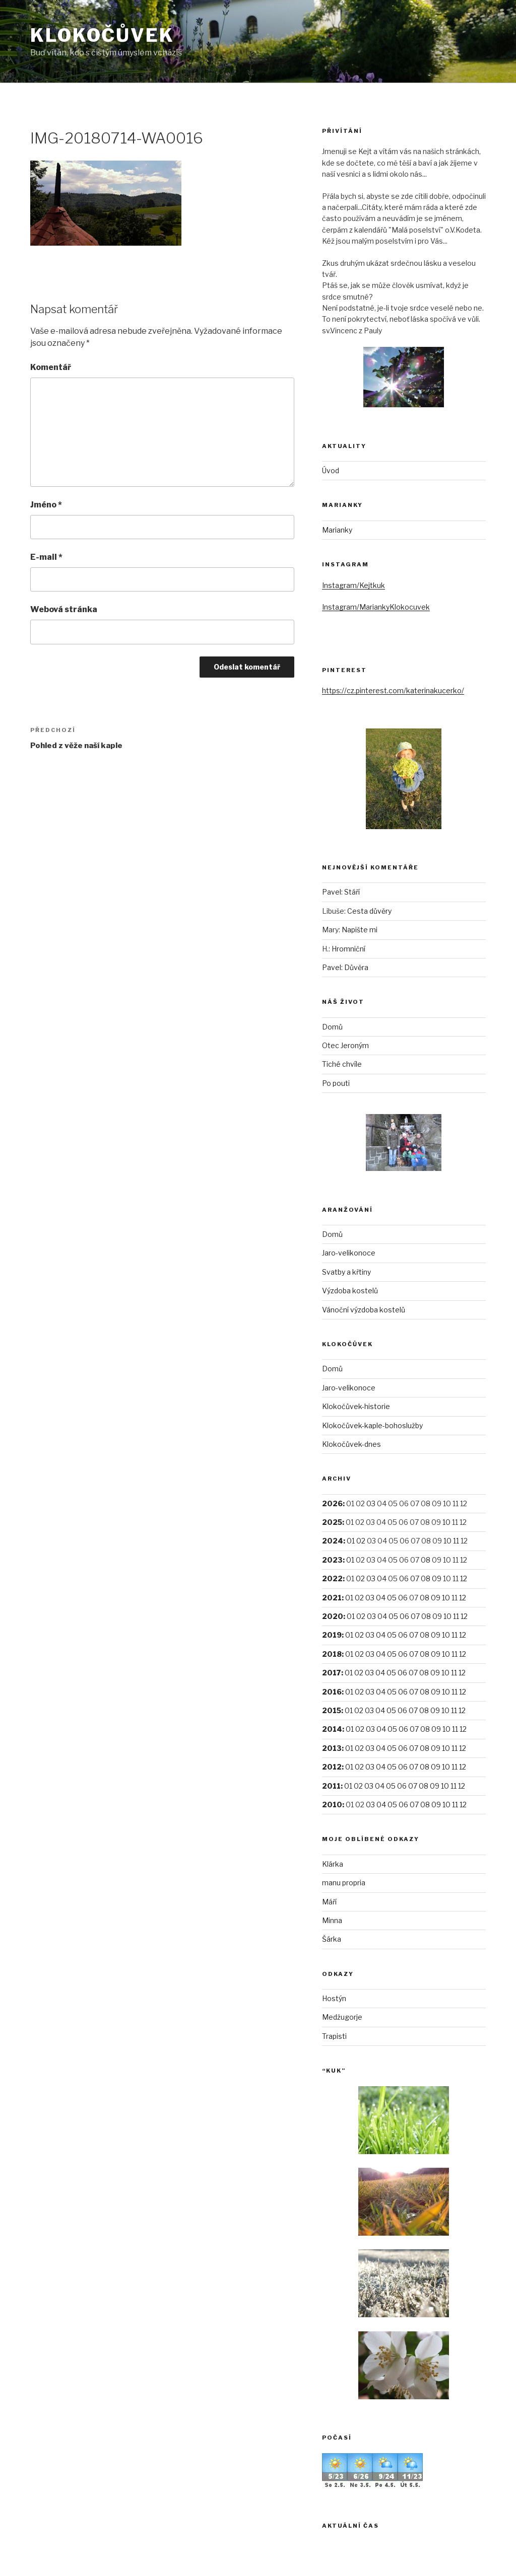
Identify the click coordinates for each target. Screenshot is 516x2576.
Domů (332, 1026)
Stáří (352, 892)
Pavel (331, 892)
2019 (332, 1635)
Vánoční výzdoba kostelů (363, 1309)
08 (425, 1560)
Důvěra (356, 967)
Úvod (330, 470)
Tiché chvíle (342, 1064)
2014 (332, 1729)
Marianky (337, 530)
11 (456, 1540)
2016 (332, 1691)
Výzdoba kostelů (350, 1290)
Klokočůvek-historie (356, 1406)
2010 (332, 1804)
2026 (332, 1503)
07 (414, 1578)
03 (370, 1503)
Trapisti (334, 2036)
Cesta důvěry (369, 911)
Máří (329, 1901)
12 (463, 1578)
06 (404, 1578)
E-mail (46, 557)
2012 (332, 1766)
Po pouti (336, 1083)
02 (360, 1540)
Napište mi (359, 929)
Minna (332, 1920)
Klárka (332, 1864)
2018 (332, 1654)
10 (446, 1522)
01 (351, 1540)
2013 (332, 1748)
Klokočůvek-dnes (351, 1444)
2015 (331, 1710)
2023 (332, 1560)
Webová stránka (63, 609)
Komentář (50, 367)
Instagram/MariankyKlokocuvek (376, 607)
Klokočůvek (102, 35)
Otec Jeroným (345, 1045)
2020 (332, 1616)
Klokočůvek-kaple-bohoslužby (372, 1425)
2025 (332, 1522)
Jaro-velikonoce (348, 1252)
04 (381, 1578)
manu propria (343, 1882)
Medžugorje (342, 2017)
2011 (331, 1786)
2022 (332, 1578)
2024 (332, 1540)
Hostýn (334, 1998)
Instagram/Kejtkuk (353, 585)
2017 (331, 1672)
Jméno (46, 504)
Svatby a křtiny (346, 1272)
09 (436, 1578)
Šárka (331, 1939)
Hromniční (348, 948)
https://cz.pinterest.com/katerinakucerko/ (393, 690)
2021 (332, 1597)
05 (392, 1597)
